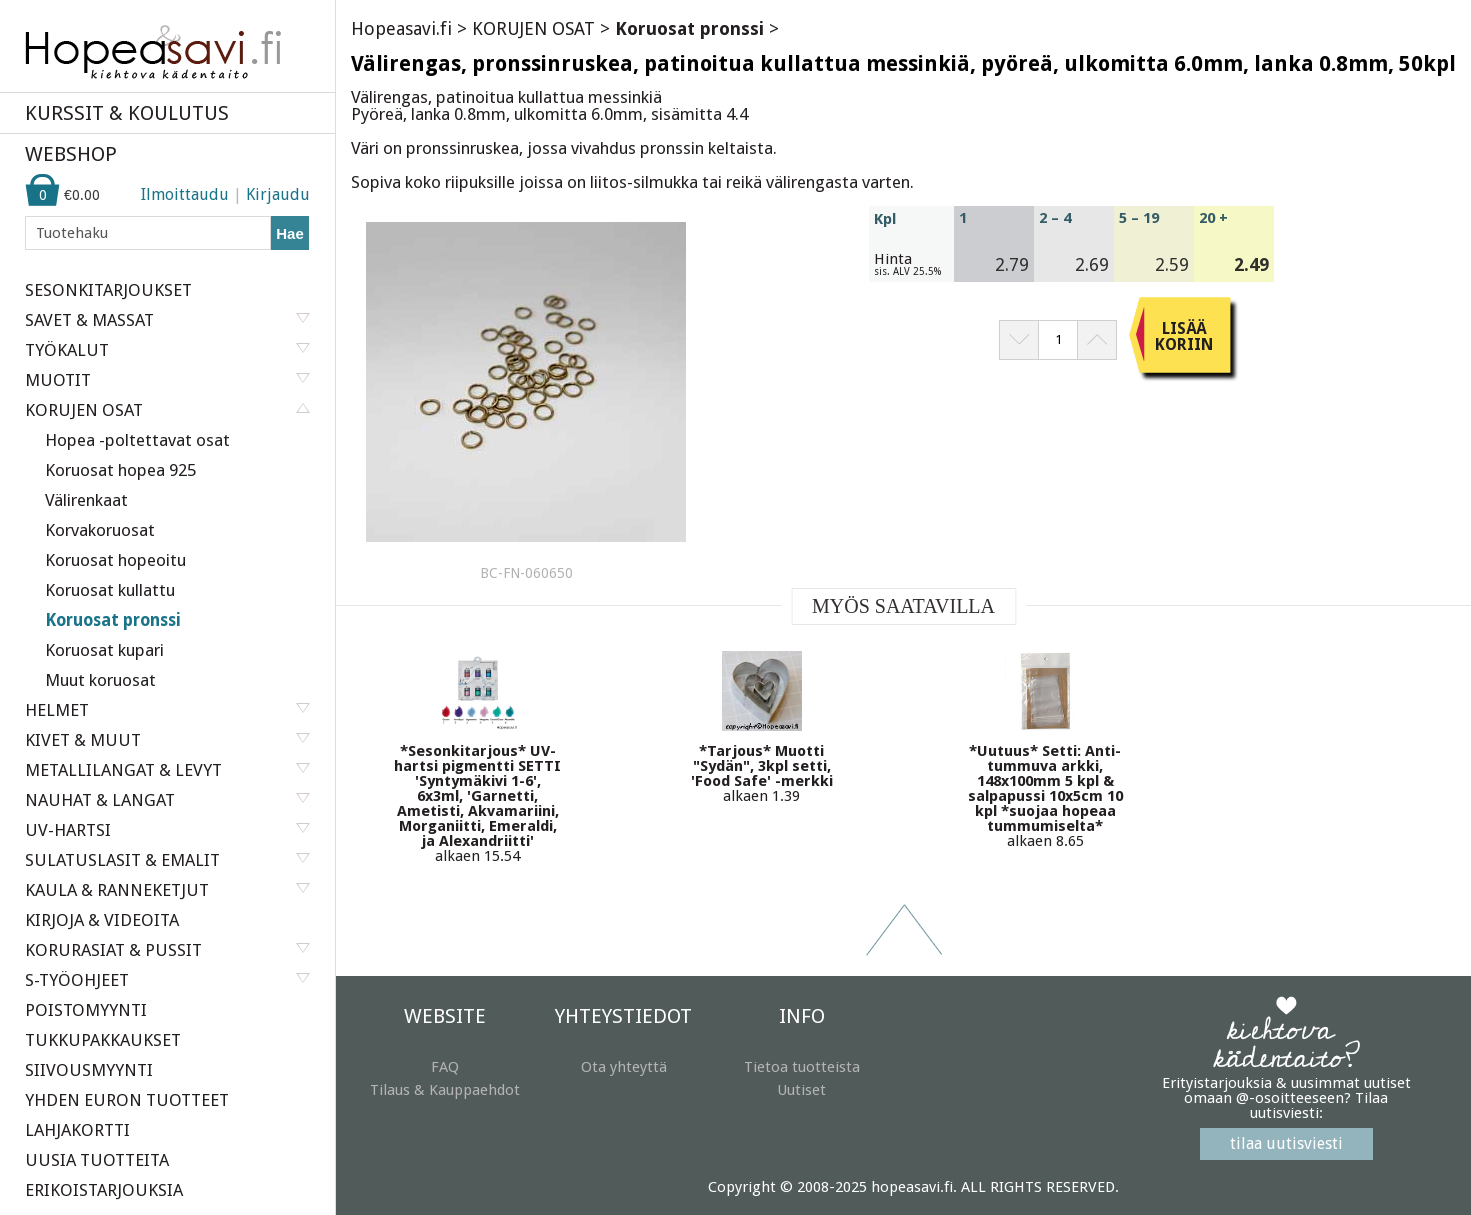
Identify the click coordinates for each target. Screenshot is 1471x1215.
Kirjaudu (278, 194)
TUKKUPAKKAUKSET (103, 1040)
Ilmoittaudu (185, 194)
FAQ (445, 1067)
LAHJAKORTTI (77, 1130)
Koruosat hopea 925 (120, 470)
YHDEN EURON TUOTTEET (127, 1100)
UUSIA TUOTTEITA (97, 1160)
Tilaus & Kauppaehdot (445, 1090)
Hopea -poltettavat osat (137, 440)
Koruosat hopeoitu (115, 560)
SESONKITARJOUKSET (108, 290)
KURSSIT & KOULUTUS (127, 113)
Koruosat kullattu (110, 590)
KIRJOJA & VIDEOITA (102, 920)
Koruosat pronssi (113, 620)
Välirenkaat (86, 500)
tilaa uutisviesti (1286, 1143)
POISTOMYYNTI (86, 1010)
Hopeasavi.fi (401, 28)
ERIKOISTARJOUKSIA (104, 1190)
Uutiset (801, 1090)
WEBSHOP (71, 154)
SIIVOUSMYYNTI (89, 1070)
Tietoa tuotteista (802, 1067)
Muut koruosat (100, 680)
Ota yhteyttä (624, 1067)
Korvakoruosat (100, 530)
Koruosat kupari (104, 650)
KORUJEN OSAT (533, 28)
